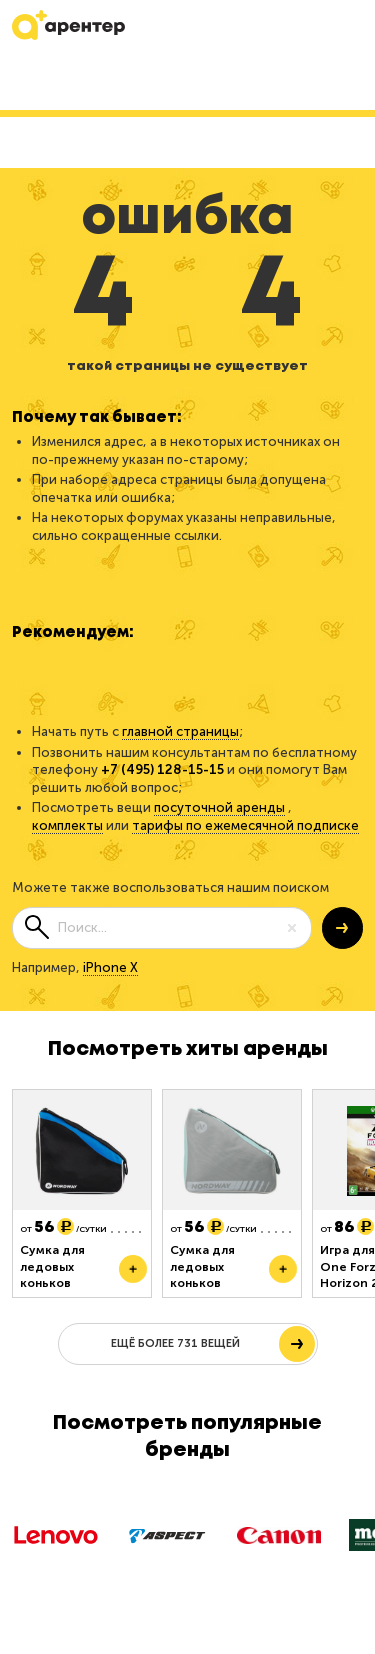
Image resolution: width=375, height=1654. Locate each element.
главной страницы (180, 731)
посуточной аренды (219, 807)
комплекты (67, 825)
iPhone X (110, 967)
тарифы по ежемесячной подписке (245, 825)
